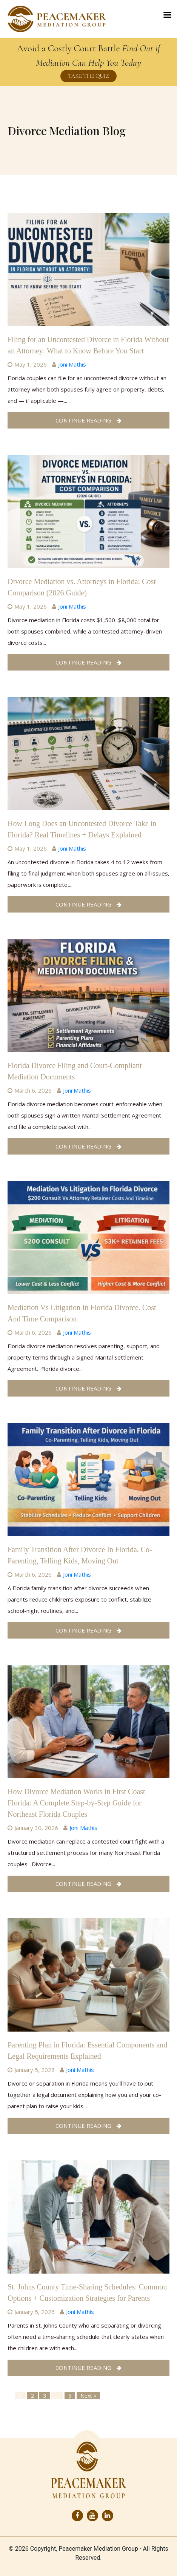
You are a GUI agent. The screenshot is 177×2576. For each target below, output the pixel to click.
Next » (88, 2395)
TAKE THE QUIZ (88, 75)
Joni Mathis (72, 364)
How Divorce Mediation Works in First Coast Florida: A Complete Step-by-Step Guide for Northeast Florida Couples (76, 1802)
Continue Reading (88, 420)
